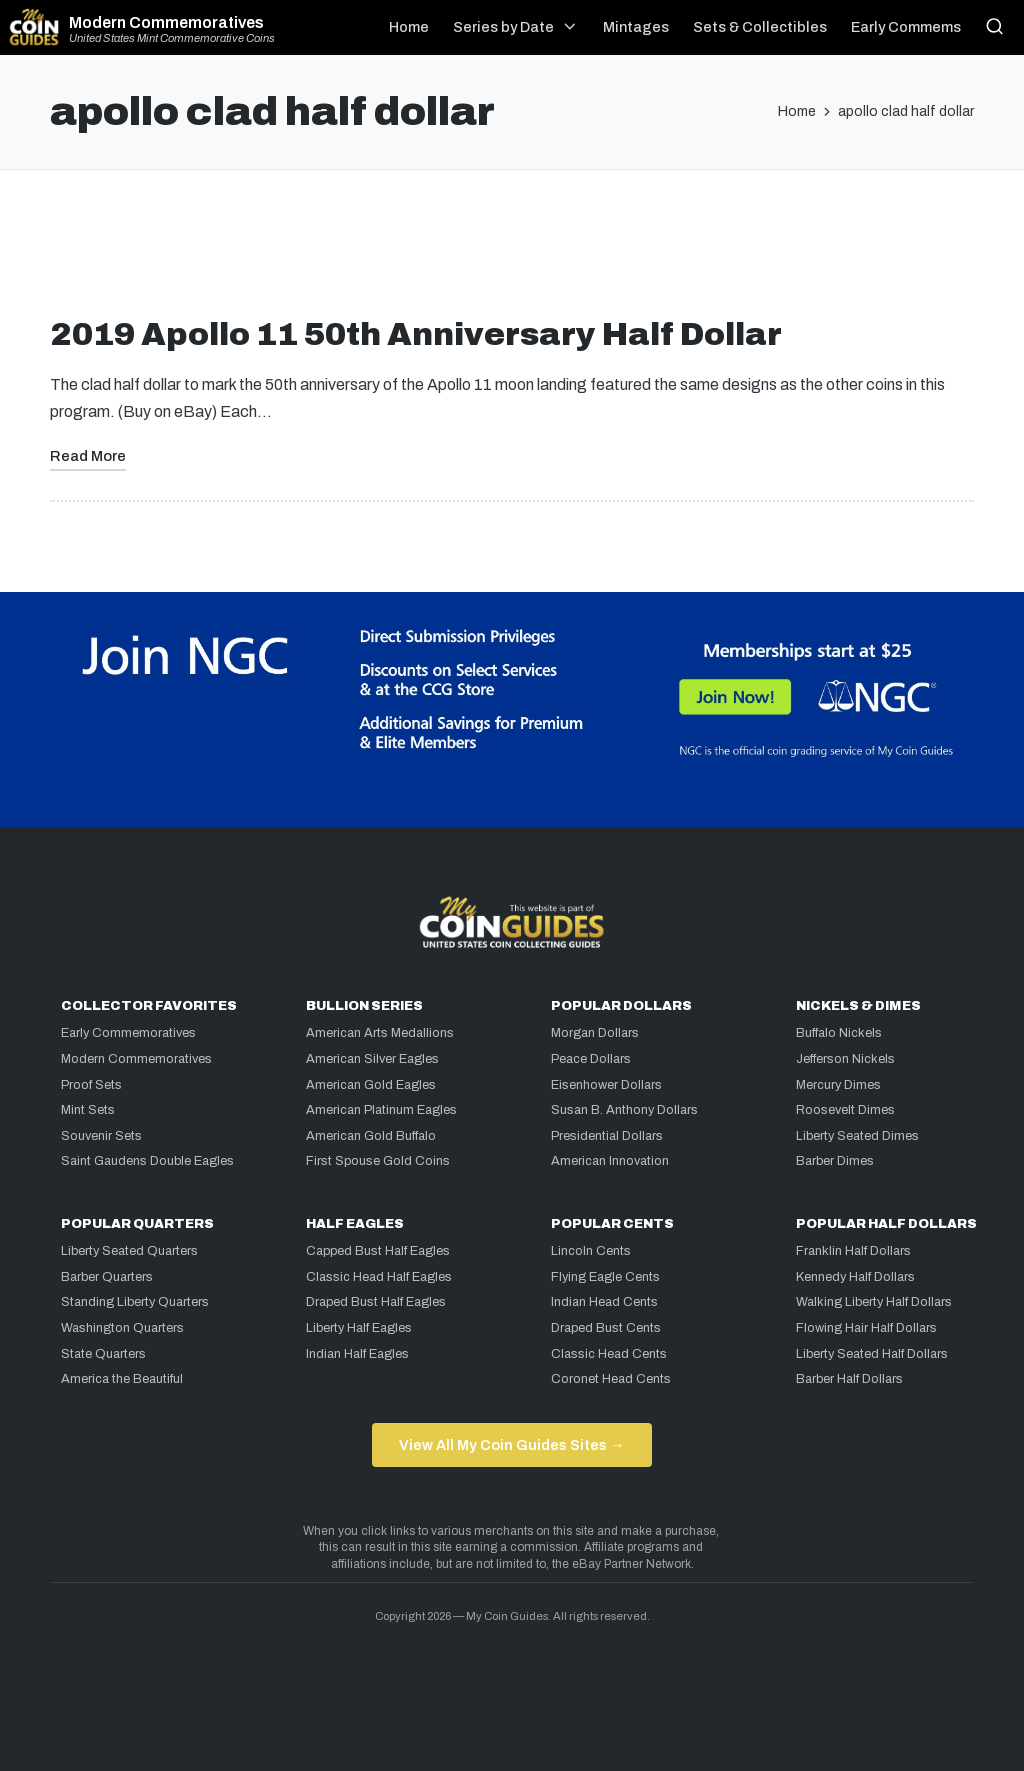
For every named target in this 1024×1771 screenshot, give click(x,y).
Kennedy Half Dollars (855, 1277)
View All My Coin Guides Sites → (511, 1445)
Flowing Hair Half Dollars (866, 1328)
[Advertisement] (512, 251)
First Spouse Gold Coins (378, 1161)
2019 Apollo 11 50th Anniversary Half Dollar (416, 334)
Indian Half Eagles (357, 1354)
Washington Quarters (122, 1328)
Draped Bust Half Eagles (376, 1302)
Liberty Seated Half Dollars (872, 1354)
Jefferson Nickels (845, 1059)
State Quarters (103, 1354)
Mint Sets (88, 1110)
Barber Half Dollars (849, 1379)
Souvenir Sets (101, 1136)
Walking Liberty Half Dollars (874, 1302)
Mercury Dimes (838, 1085)
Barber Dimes (835, 1161)
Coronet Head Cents (611, 1379)
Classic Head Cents (609, 1354)
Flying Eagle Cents (605, 1277)
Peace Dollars (591, 1059)
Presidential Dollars (607, 1136)
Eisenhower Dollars (606, 1085)
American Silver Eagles (372, 1059)
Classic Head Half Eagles (379, 1277)
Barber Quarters (107, 1277)
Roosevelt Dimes (845, 1110)
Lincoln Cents (591, 1251)
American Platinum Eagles (381, 1110)
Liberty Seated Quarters (129, 1251)
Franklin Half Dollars (853, 1251)
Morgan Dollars (595, 1033)
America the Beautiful (122, 1379)
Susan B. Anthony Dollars (624, 1110)
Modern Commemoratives (166, 23)
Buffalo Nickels (839, 1033)
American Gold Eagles (371, 1085)
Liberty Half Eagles (359, 1328)
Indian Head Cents (604, 1302)
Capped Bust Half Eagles (378, 1251)
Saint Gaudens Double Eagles (147, 1161)
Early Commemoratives (128, 1033)
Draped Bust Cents (606, 1328)
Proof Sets (91, 1085)
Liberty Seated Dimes (857, 1136)
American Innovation (610, 1161)
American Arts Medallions (380, 1033)
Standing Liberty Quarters (135, 1302)
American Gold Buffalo (371, 1136)
